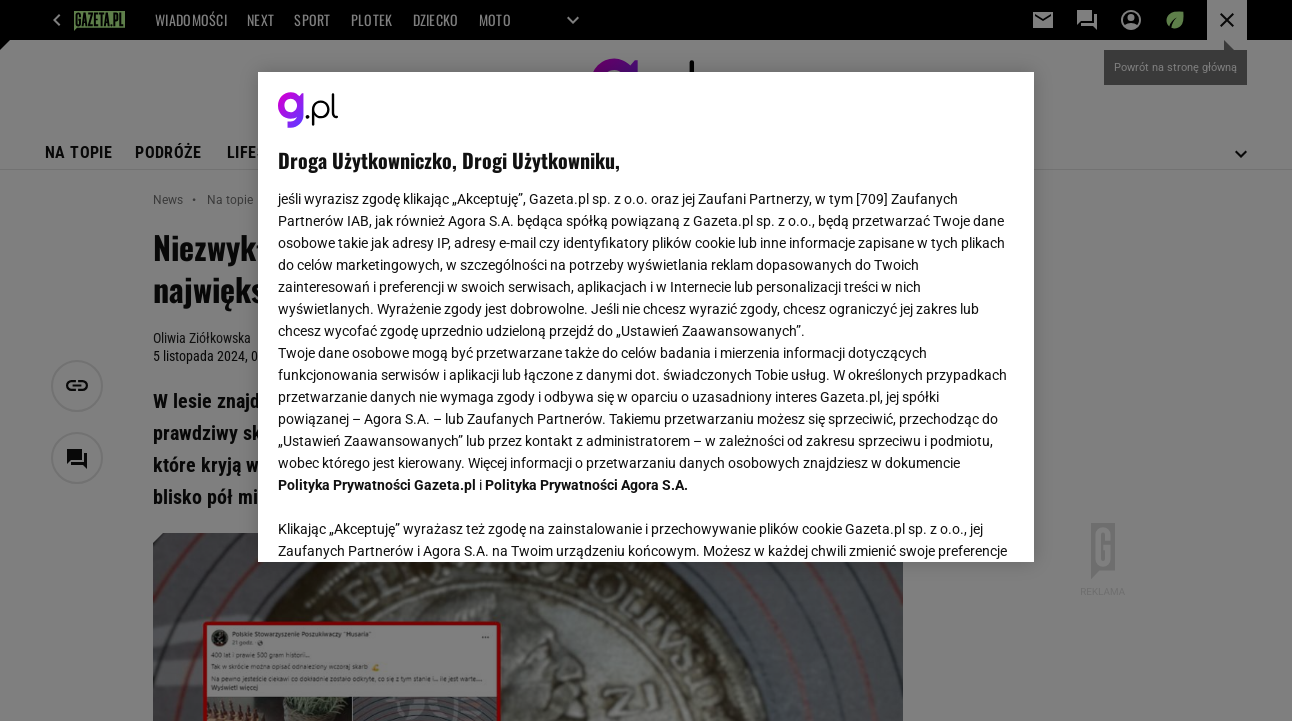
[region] (645, 317)
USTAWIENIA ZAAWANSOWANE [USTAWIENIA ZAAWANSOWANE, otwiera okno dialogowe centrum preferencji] (409, 522)
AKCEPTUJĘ (945, 523)
